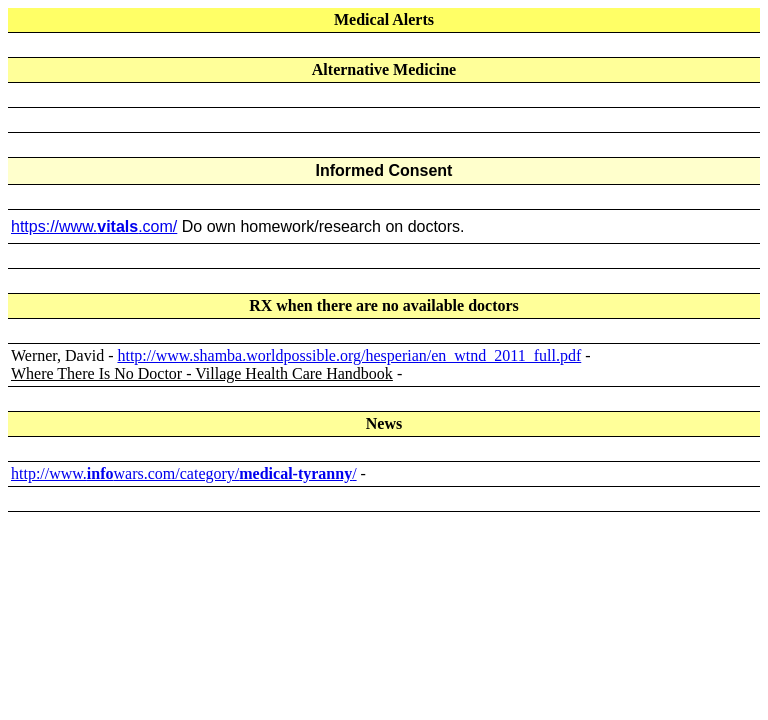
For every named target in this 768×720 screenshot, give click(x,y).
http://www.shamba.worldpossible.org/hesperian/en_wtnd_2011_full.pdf (349, 355)
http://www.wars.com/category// (184, 473)
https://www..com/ (94, 226)
